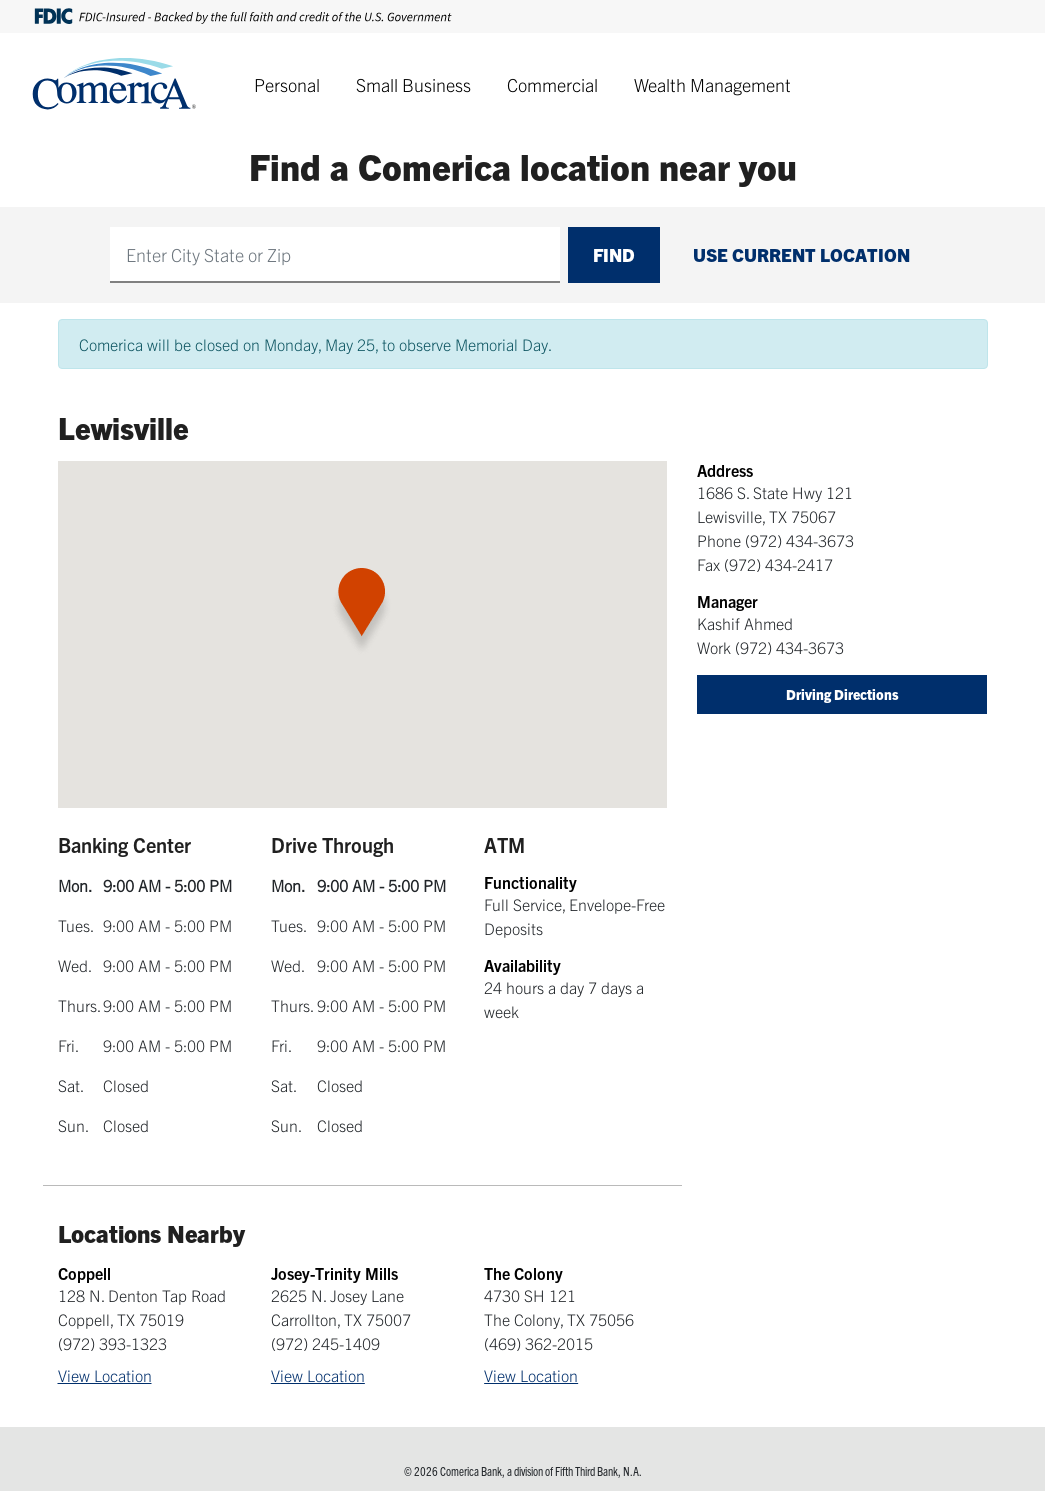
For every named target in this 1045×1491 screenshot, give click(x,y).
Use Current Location (801, 254)
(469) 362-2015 (538, 1343)
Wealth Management (712, 84)
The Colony (523, 1273)
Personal (287, 84)
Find (614, 254)
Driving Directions (842, 694)
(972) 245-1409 (325, 1343)
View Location (105, 1375)
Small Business (413, 84)
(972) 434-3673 (799, 540)
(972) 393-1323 (112, 1343)
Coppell (84, 1273)
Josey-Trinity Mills (334, 1273)
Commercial (552, 84)
